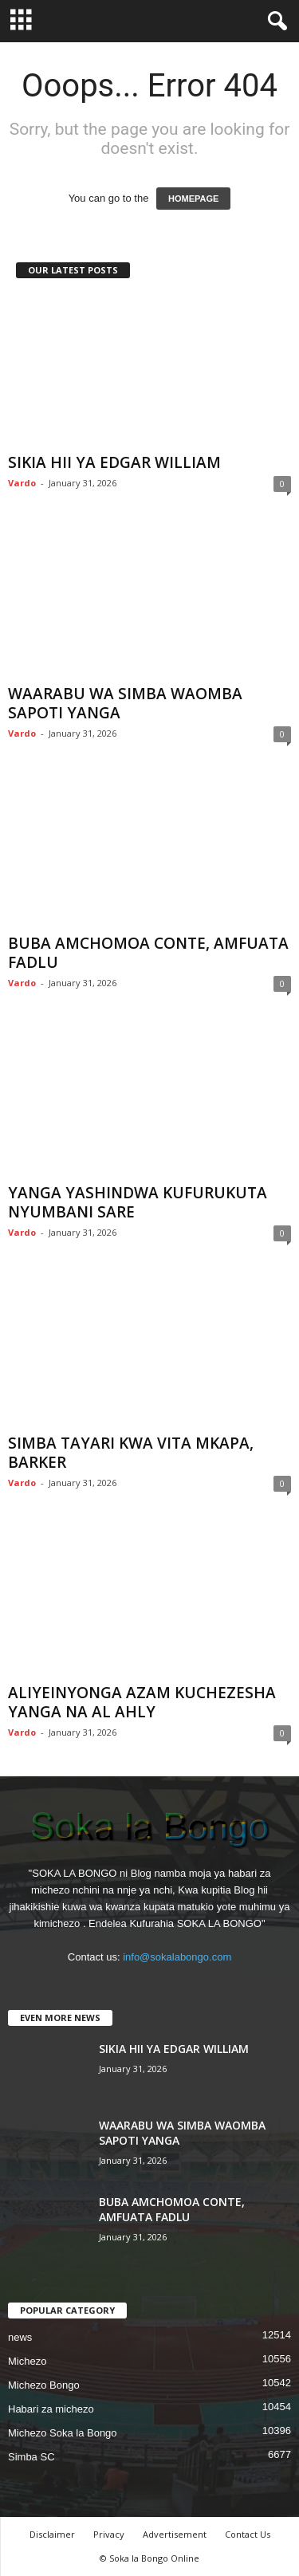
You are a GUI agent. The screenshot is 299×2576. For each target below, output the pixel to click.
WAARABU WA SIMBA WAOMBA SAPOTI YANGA (125, 703)
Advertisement (175, 2534)
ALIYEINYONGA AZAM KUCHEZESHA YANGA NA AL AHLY (142, 1702)
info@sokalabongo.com (177, 1957)
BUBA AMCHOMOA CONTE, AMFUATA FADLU (148, 953)
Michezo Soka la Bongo (62, 2433)
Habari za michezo (51, 2409)
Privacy (108, 2534)
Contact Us (247, 2534)
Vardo (22, 483)
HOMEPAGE (193, 198)
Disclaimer (52, 2534)
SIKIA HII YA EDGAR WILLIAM (114, 462)
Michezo (27, 2361)
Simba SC (31, 2457)
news (20, 2337)
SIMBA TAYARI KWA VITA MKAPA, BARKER (131, 1453)
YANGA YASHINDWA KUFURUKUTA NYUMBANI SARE (137, 1202)
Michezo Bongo (44, 2385)
